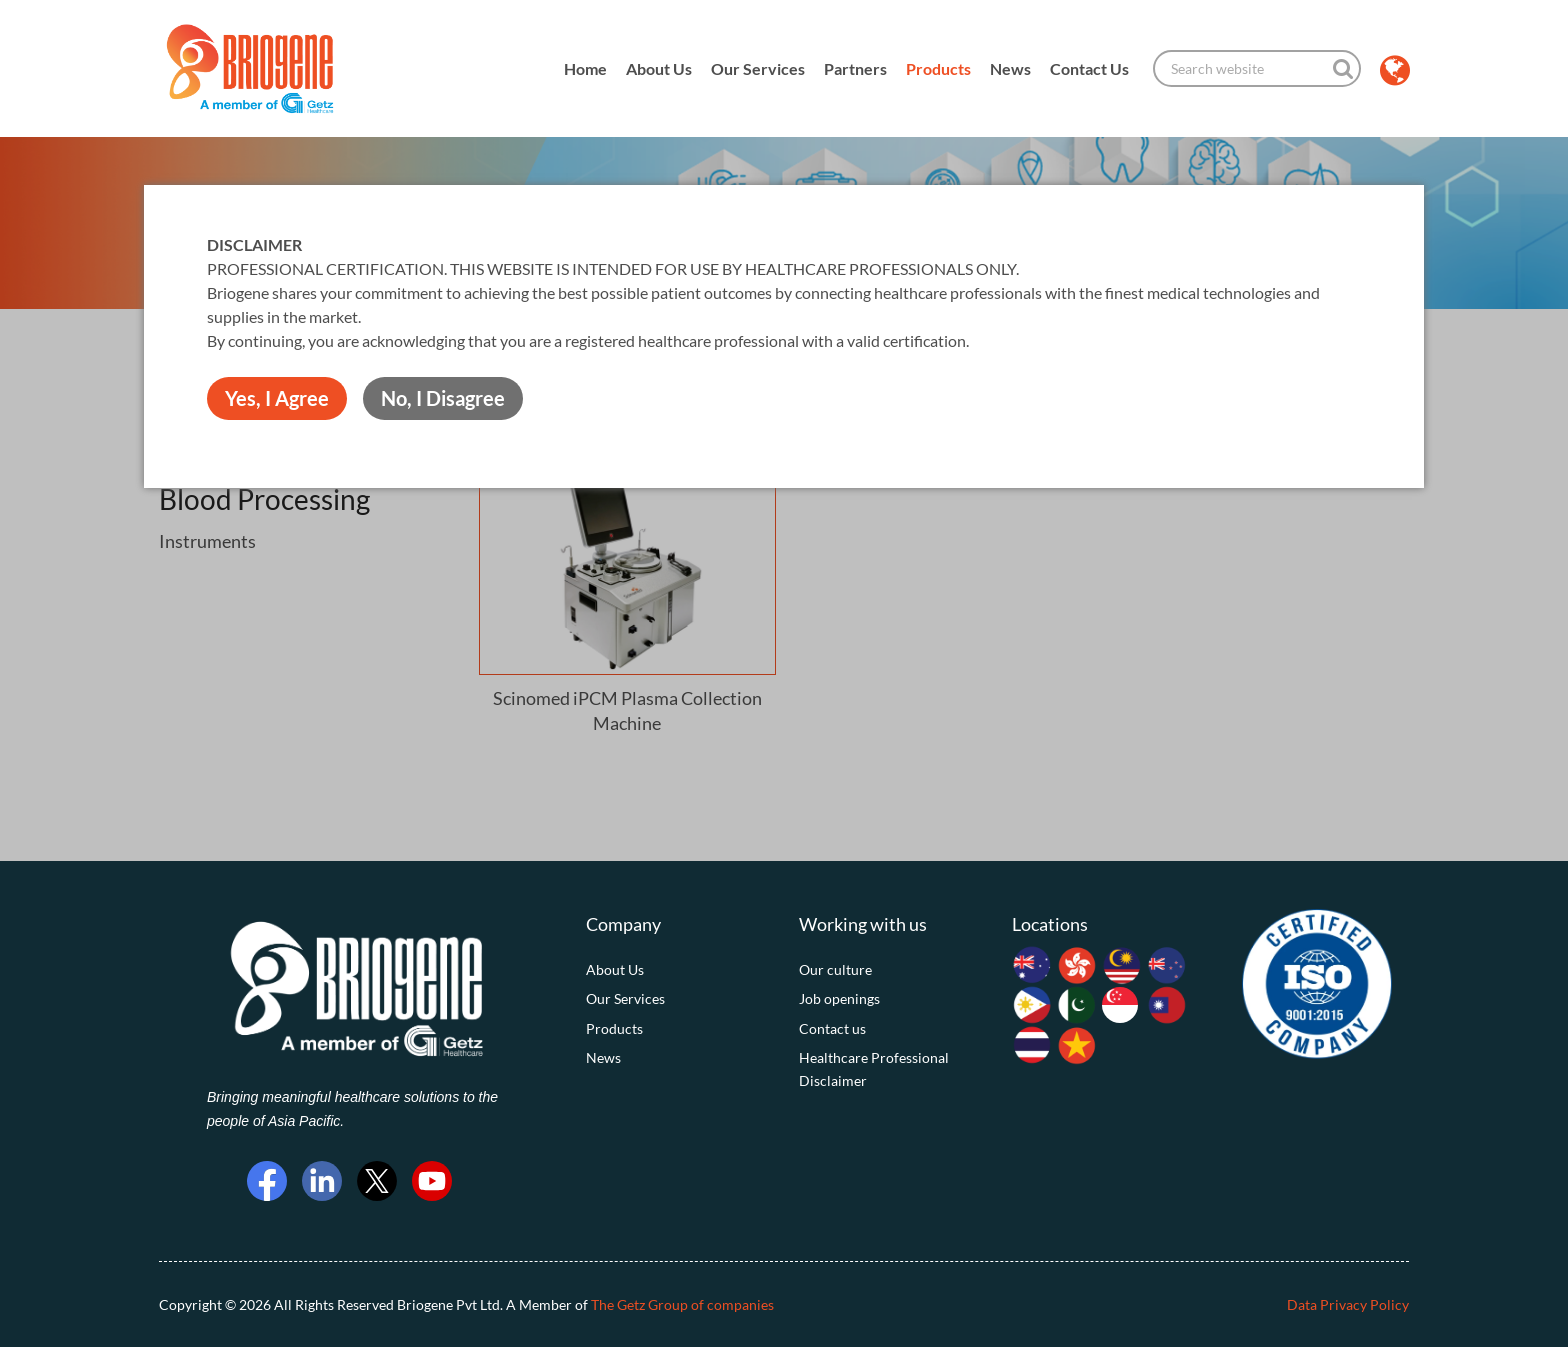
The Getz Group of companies (682, 1304)
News (1010, 68)
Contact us (832, 1028)
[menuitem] (677, 970)
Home (585, 68)
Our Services (758, 68)
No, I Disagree (443, 398)
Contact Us (1089, 68)
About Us (659, 68)
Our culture (835, 969)
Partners (855, 68)
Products (938, 68)
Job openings (839, 998)
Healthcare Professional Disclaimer (874, 1068)
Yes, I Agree (277, 398)
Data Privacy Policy (1348, 1304)
